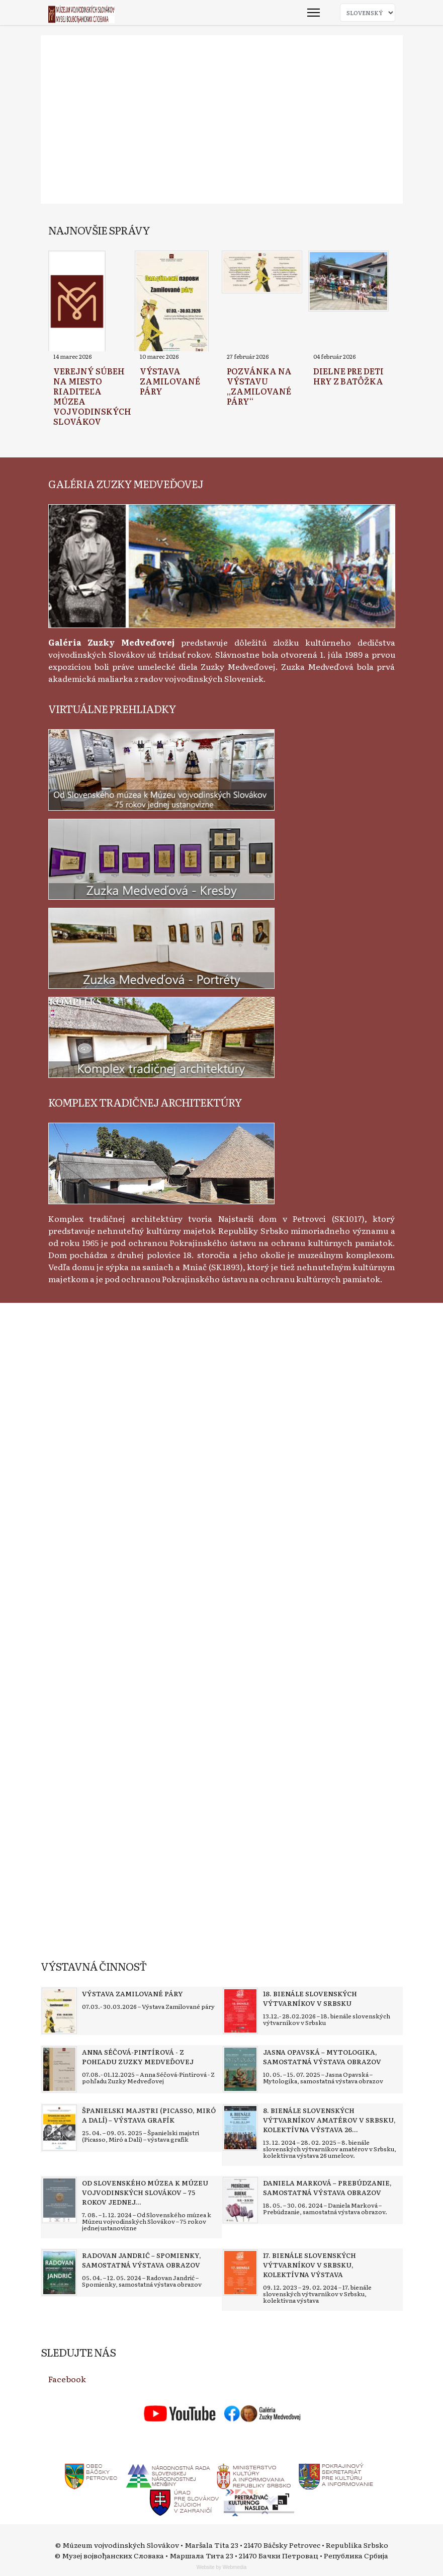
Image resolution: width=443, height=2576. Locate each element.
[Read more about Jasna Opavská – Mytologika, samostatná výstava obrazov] (240, 2069)
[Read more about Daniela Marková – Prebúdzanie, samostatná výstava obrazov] (240, 2200)
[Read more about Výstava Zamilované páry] (171, 302)
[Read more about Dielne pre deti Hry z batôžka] (348, 281)
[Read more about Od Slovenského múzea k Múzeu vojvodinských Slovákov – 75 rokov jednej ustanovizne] (59, 2200)
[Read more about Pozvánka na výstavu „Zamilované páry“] (262, 272)
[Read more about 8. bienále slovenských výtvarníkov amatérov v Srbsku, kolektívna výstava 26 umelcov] (240, 2127)
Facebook (67, 2379)
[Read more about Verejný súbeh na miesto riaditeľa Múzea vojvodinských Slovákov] (77, 302)
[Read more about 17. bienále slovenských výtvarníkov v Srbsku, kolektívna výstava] (240, 2272)
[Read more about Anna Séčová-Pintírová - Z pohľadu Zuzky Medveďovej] (59, 2069)
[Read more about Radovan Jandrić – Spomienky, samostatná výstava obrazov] (59, 2272)
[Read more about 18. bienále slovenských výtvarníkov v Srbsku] (240, 2011)
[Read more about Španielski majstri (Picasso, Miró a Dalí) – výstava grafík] (59, 2127)
